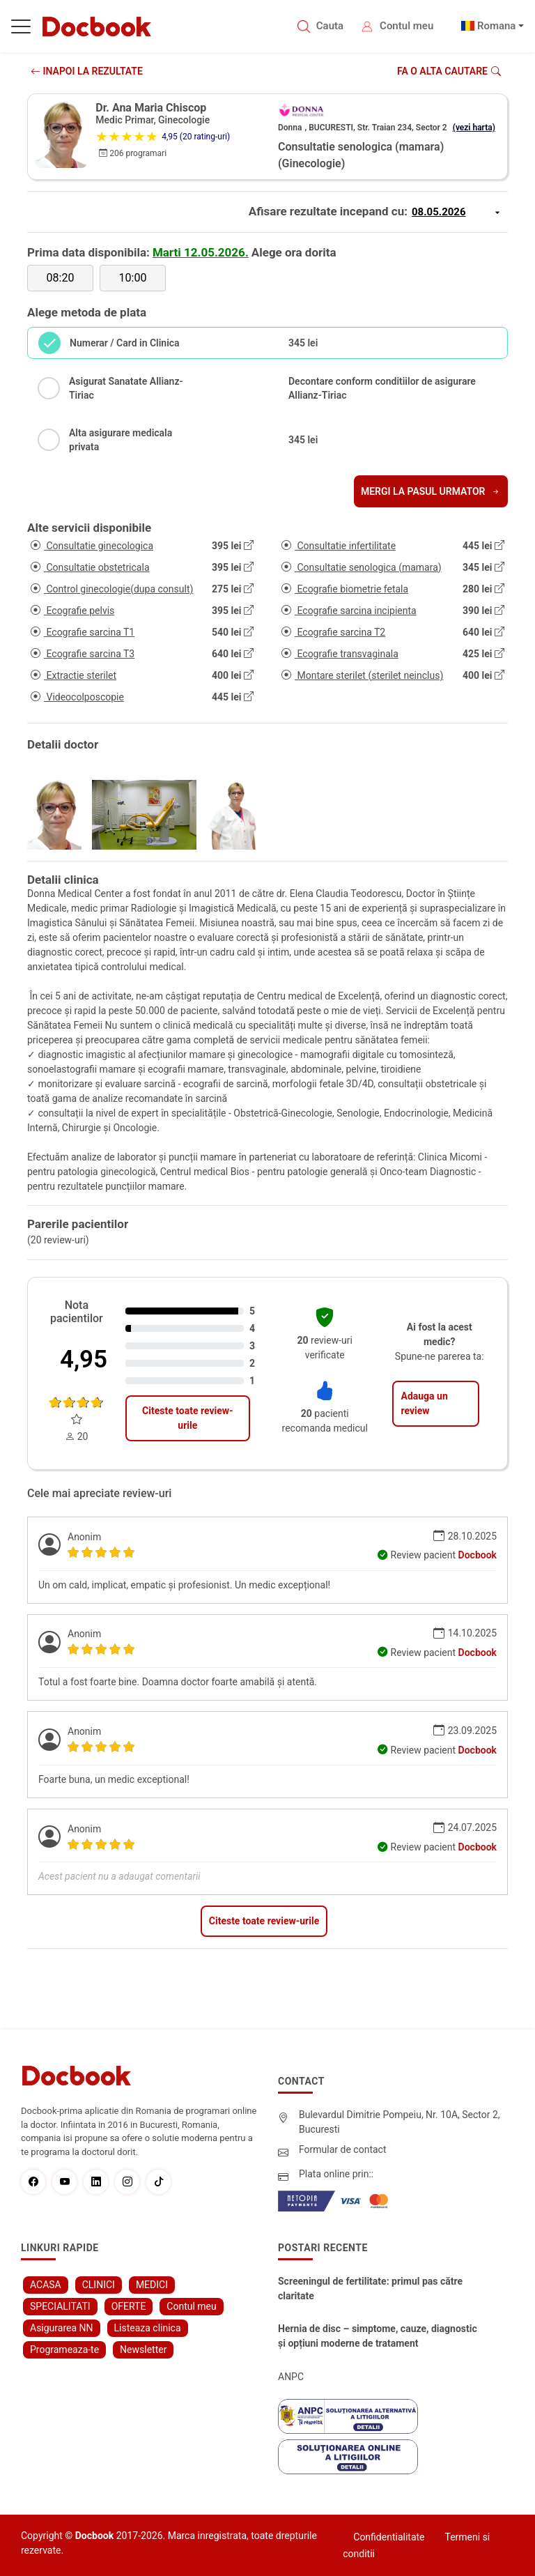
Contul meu (406, 26)
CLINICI (98, 2284)
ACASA (45, 2284)
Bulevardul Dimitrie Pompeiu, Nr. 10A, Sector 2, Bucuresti (399, 2122)
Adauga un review (424, 1403)
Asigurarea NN (61, 2327)
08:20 (61, 277)
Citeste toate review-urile (187, 1418)
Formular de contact (343, 2149)
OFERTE (128, 2306)
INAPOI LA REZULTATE (87, 71)
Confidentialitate (388, 2537)
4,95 (83, 1359)
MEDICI (152, 2284)
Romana (496, 26)
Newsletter (143, 2349)
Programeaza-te (64, 2349)
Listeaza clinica (147, 2327)
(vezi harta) (474, 127)
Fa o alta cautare (449, 71)
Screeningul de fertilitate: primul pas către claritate (370, 2288)
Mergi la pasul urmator (431, 491)
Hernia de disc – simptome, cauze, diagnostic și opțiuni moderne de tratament (377, 2336)
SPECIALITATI (60, 2306)
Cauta (329, 26)
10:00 (133, 277)
